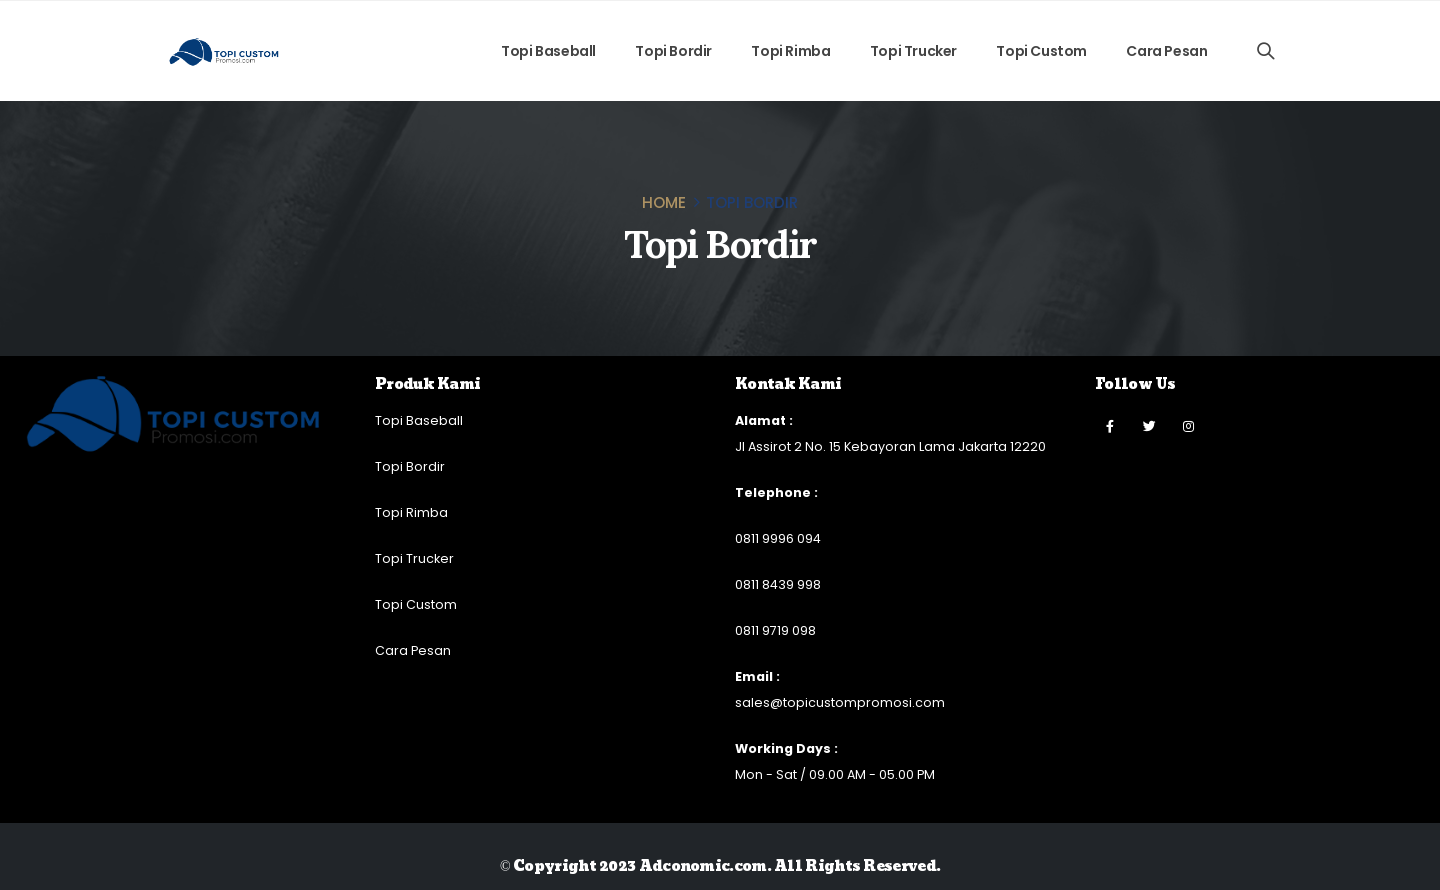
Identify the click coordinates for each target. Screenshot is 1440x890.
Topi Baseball (548, 51)
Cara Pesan (1166, 51)
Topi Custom (1041, 51)
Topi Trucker (913, 51)
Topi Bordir (673, 51)
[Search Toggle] (1266, 51)
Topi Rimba (790, 51)
